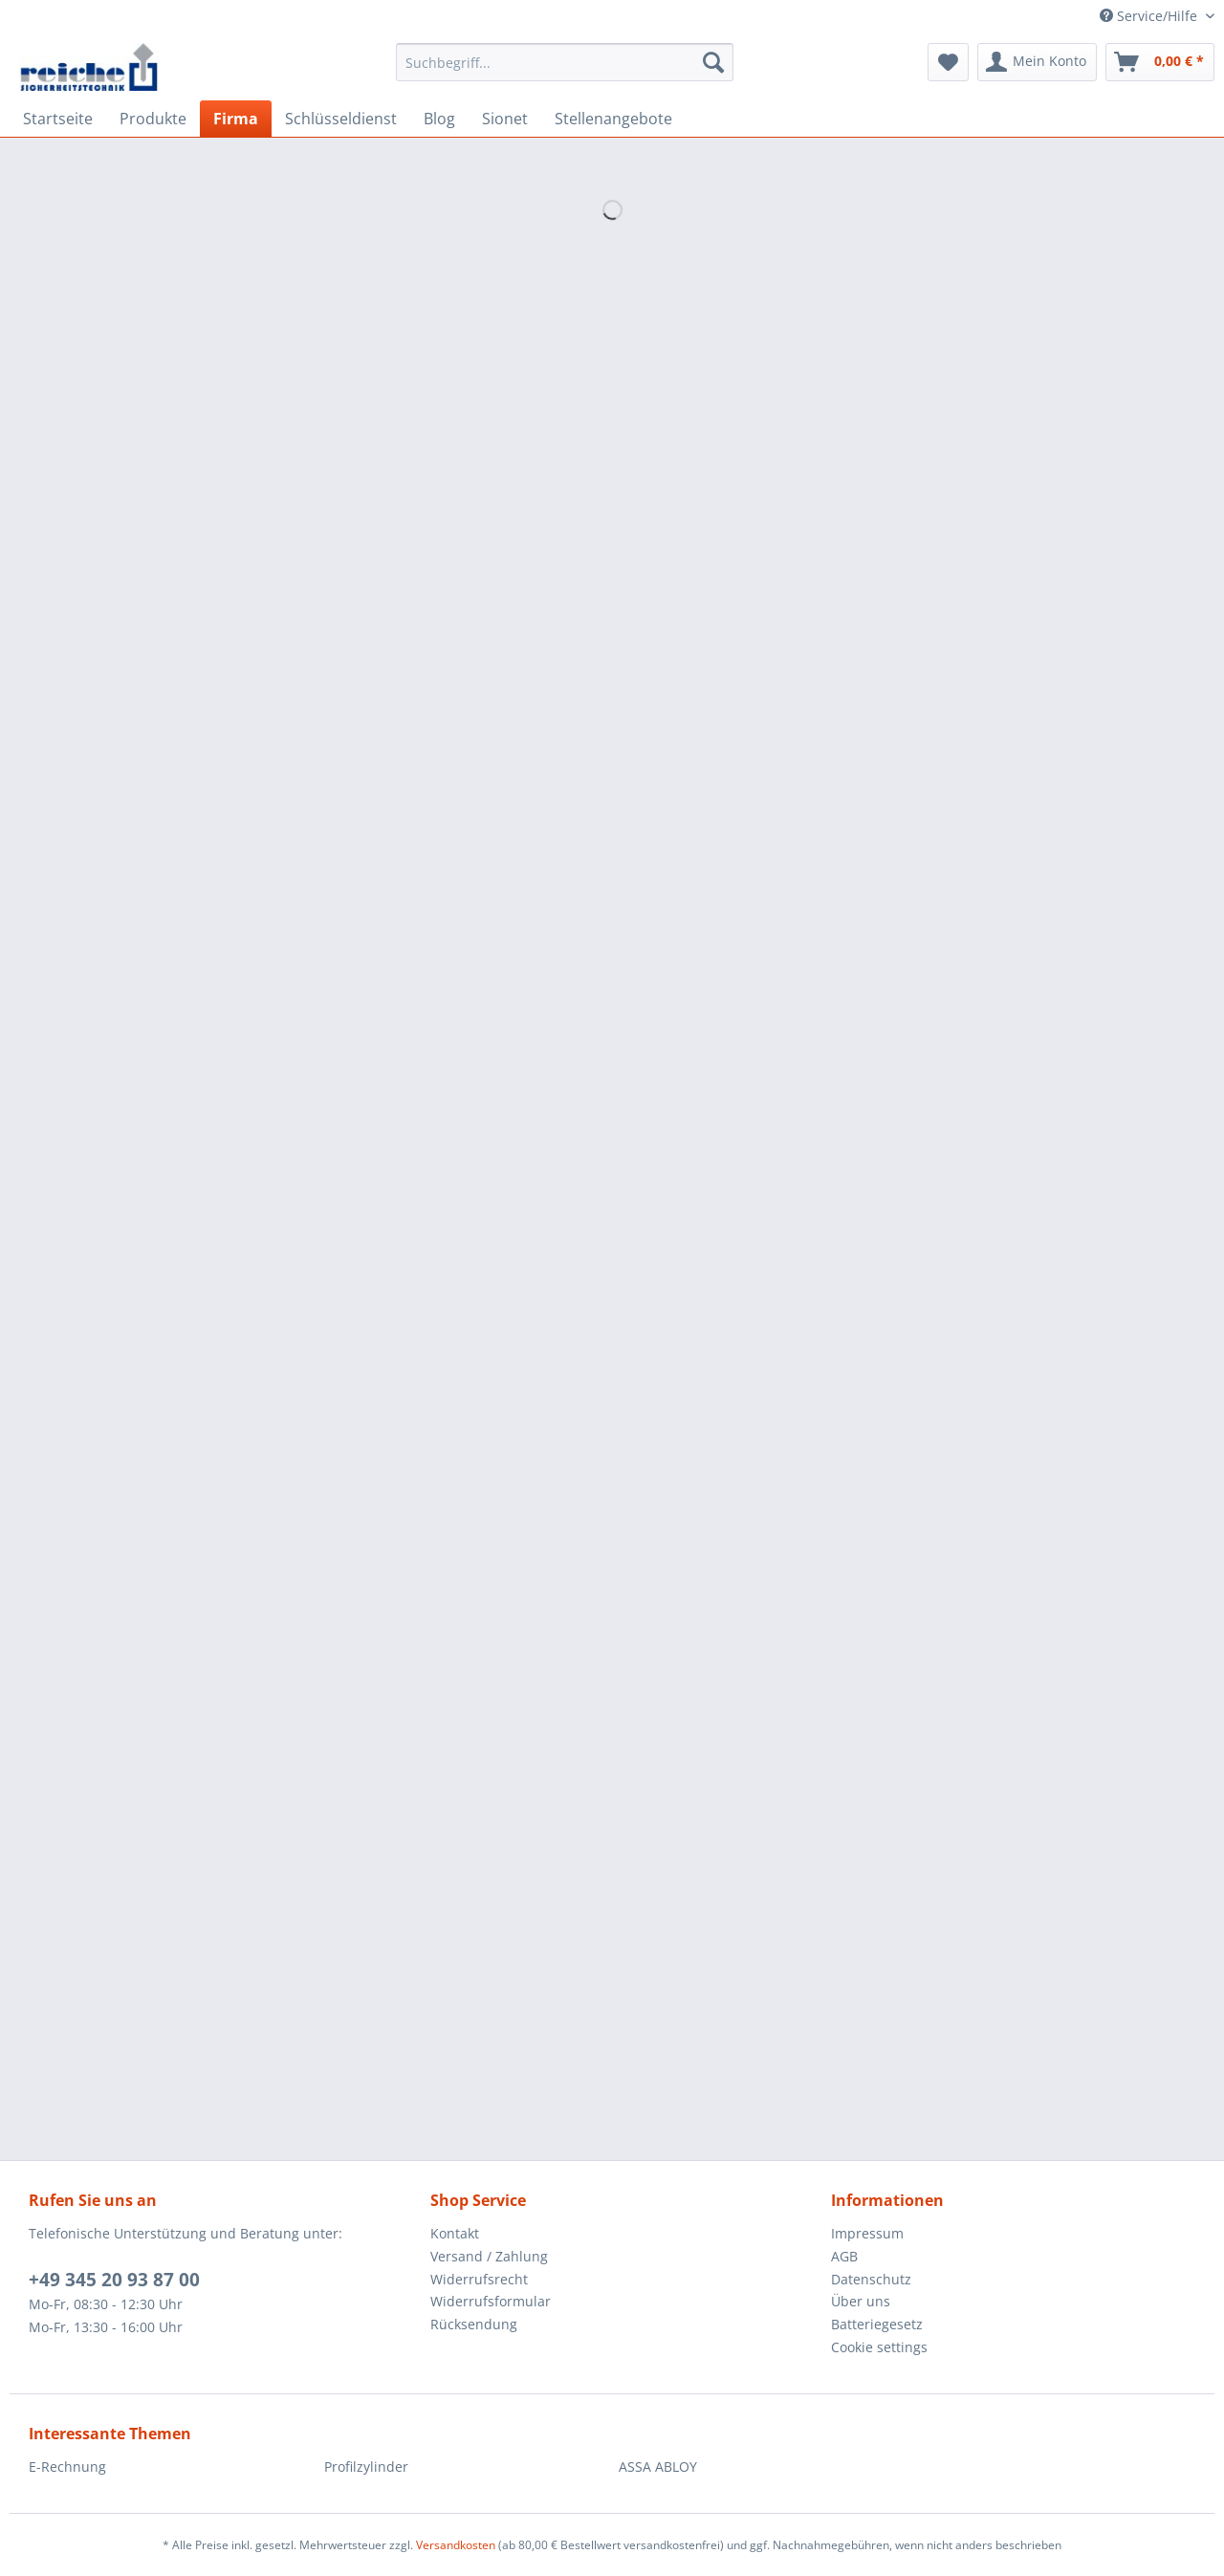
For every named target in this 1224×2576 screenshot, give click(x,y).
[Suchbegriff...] (564, 62)
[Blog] (439, 118)
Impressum (867, 2233)
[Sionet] (505, 118)
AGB (844, 2256)
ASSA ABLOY (658, 2466)
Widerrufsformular (490, 2301)
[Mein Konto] (1037, 62)
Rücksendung (473, 2324)
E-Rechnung (67, 2466)
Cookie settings (879, 2347)
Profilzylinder (366, 2466)
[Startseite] (58, 118)
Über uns (860, 2301)
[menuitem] (564, 71)
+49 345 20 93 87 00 (114, 2279)
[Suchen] (713, 62)
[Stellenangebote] (613, 118)
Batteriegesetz (877, 2324)
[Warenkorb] (1159, 62)
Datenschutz (871, 2279)
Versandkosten (455, 2545)
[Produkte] (153, 118)
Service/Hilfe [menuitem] (1150, 16)
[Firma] (236, 118)
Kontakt (454, 2233)
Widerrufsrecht (479, 2279)
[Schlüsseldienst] (341, 118)
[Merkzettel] (948, 62)
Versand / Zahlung (489, 2256)
